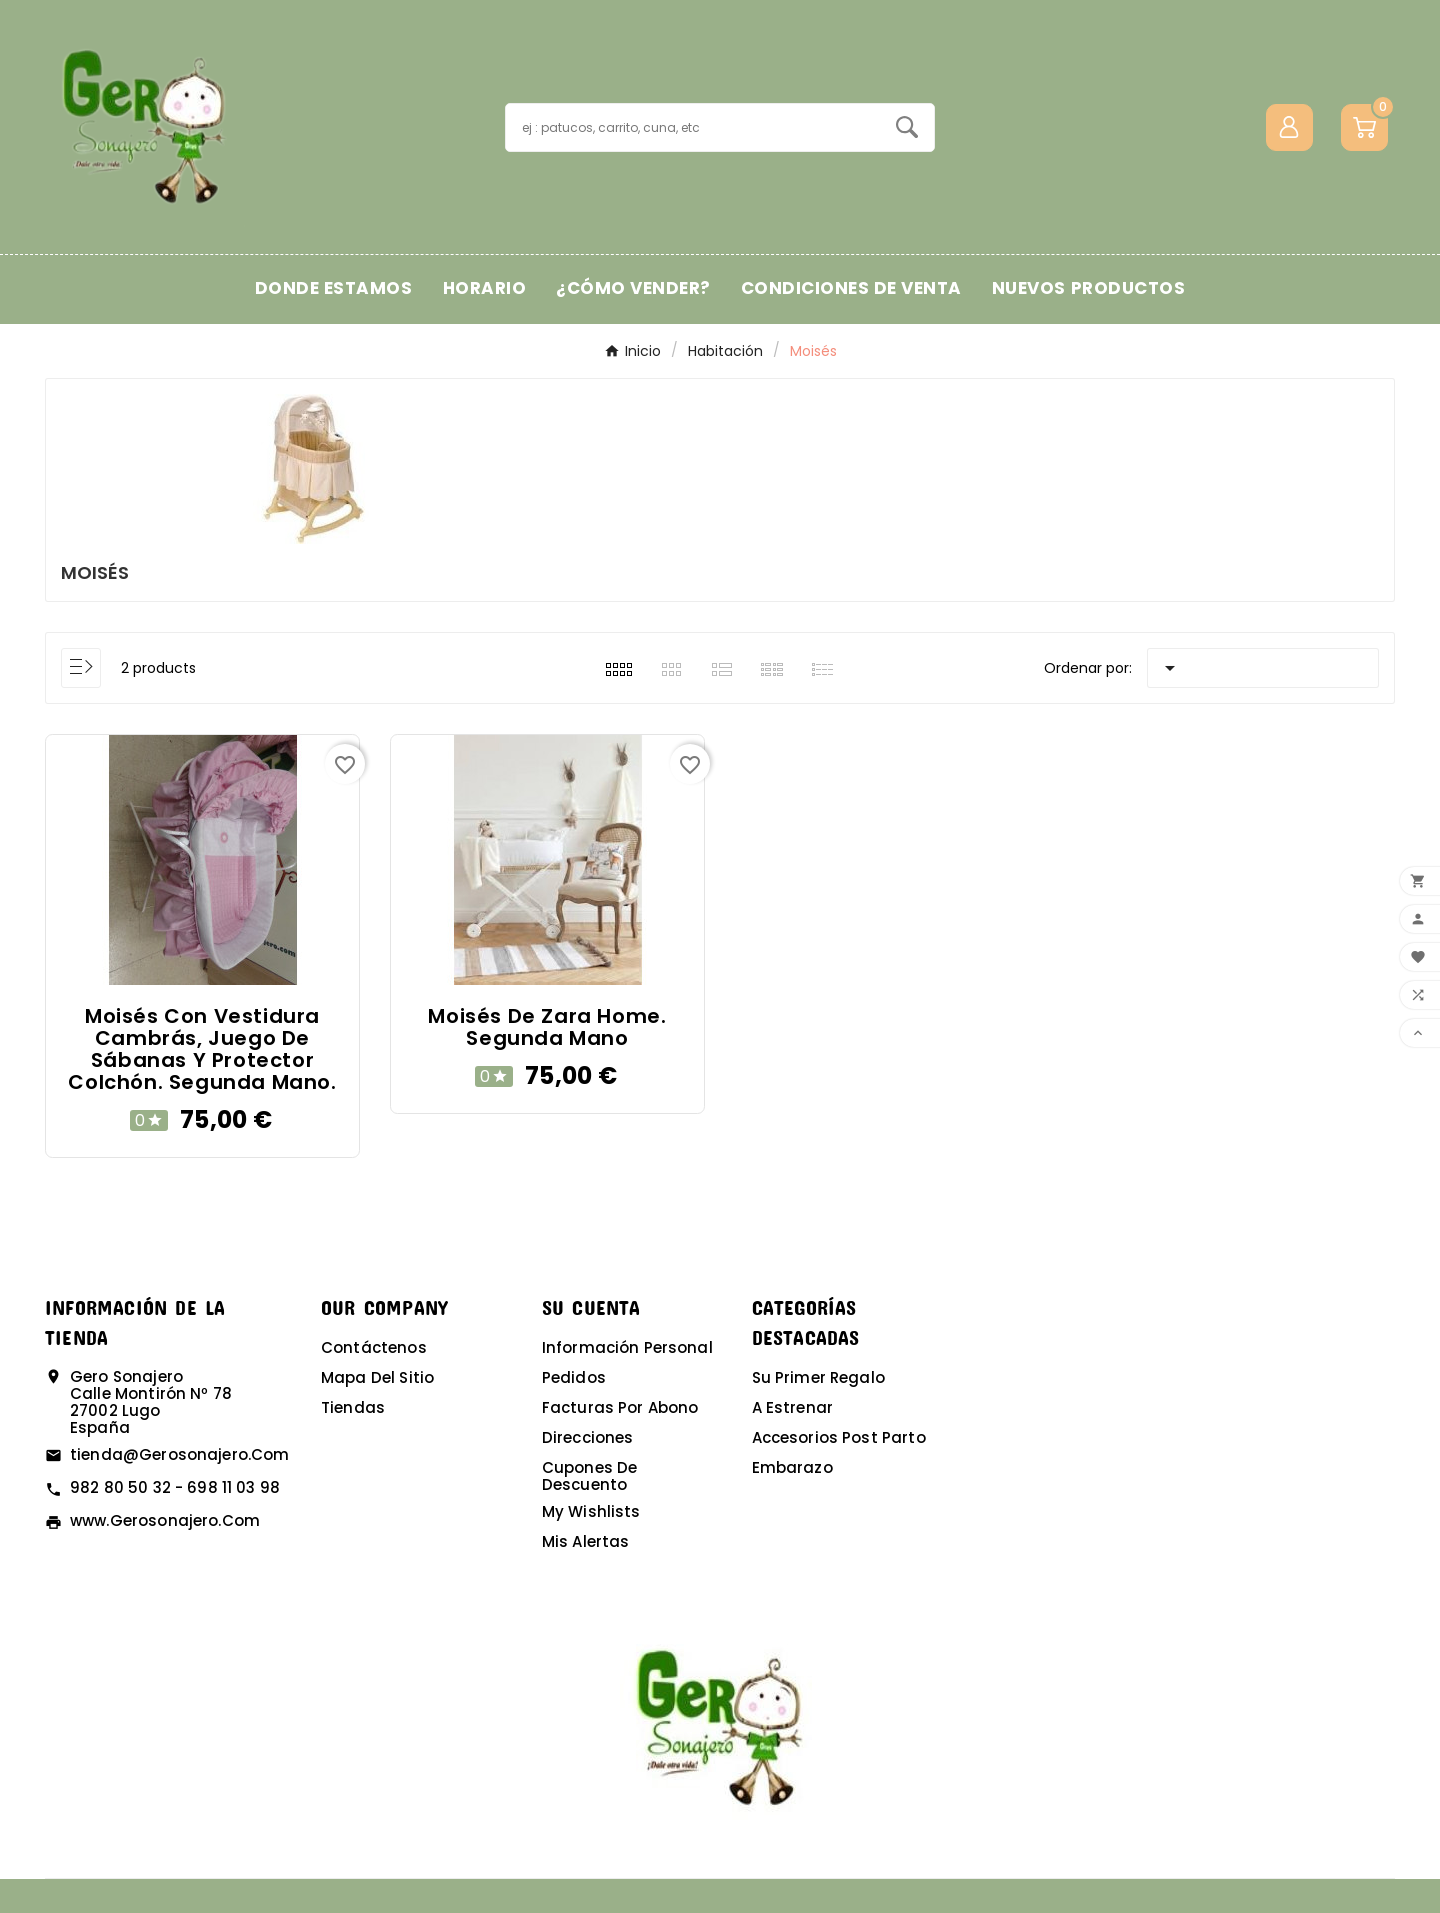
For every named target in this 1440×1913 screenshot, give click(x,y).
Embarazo (792, 1467)
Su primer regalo (818, 1377)
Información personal (627, 1347)
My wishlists (591, 1511)
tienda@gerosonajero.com (179, 1454)
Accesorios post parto (839, 1437)
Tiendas (353, 1407)
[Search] (907, 127)
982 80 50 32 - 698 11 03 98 (175, 1487)
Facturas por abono (620, 1407)
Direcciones (588, 1437)
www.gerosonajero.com (165, 1520)
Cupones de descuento (590, 1476)
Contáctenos (374, 1347)
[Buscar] (693, 127)
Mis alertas (586, 1541)
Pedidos (574, 1377)
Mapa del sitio (377, 1377)
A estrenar (793, 1407)
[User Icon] (1289, 127)
